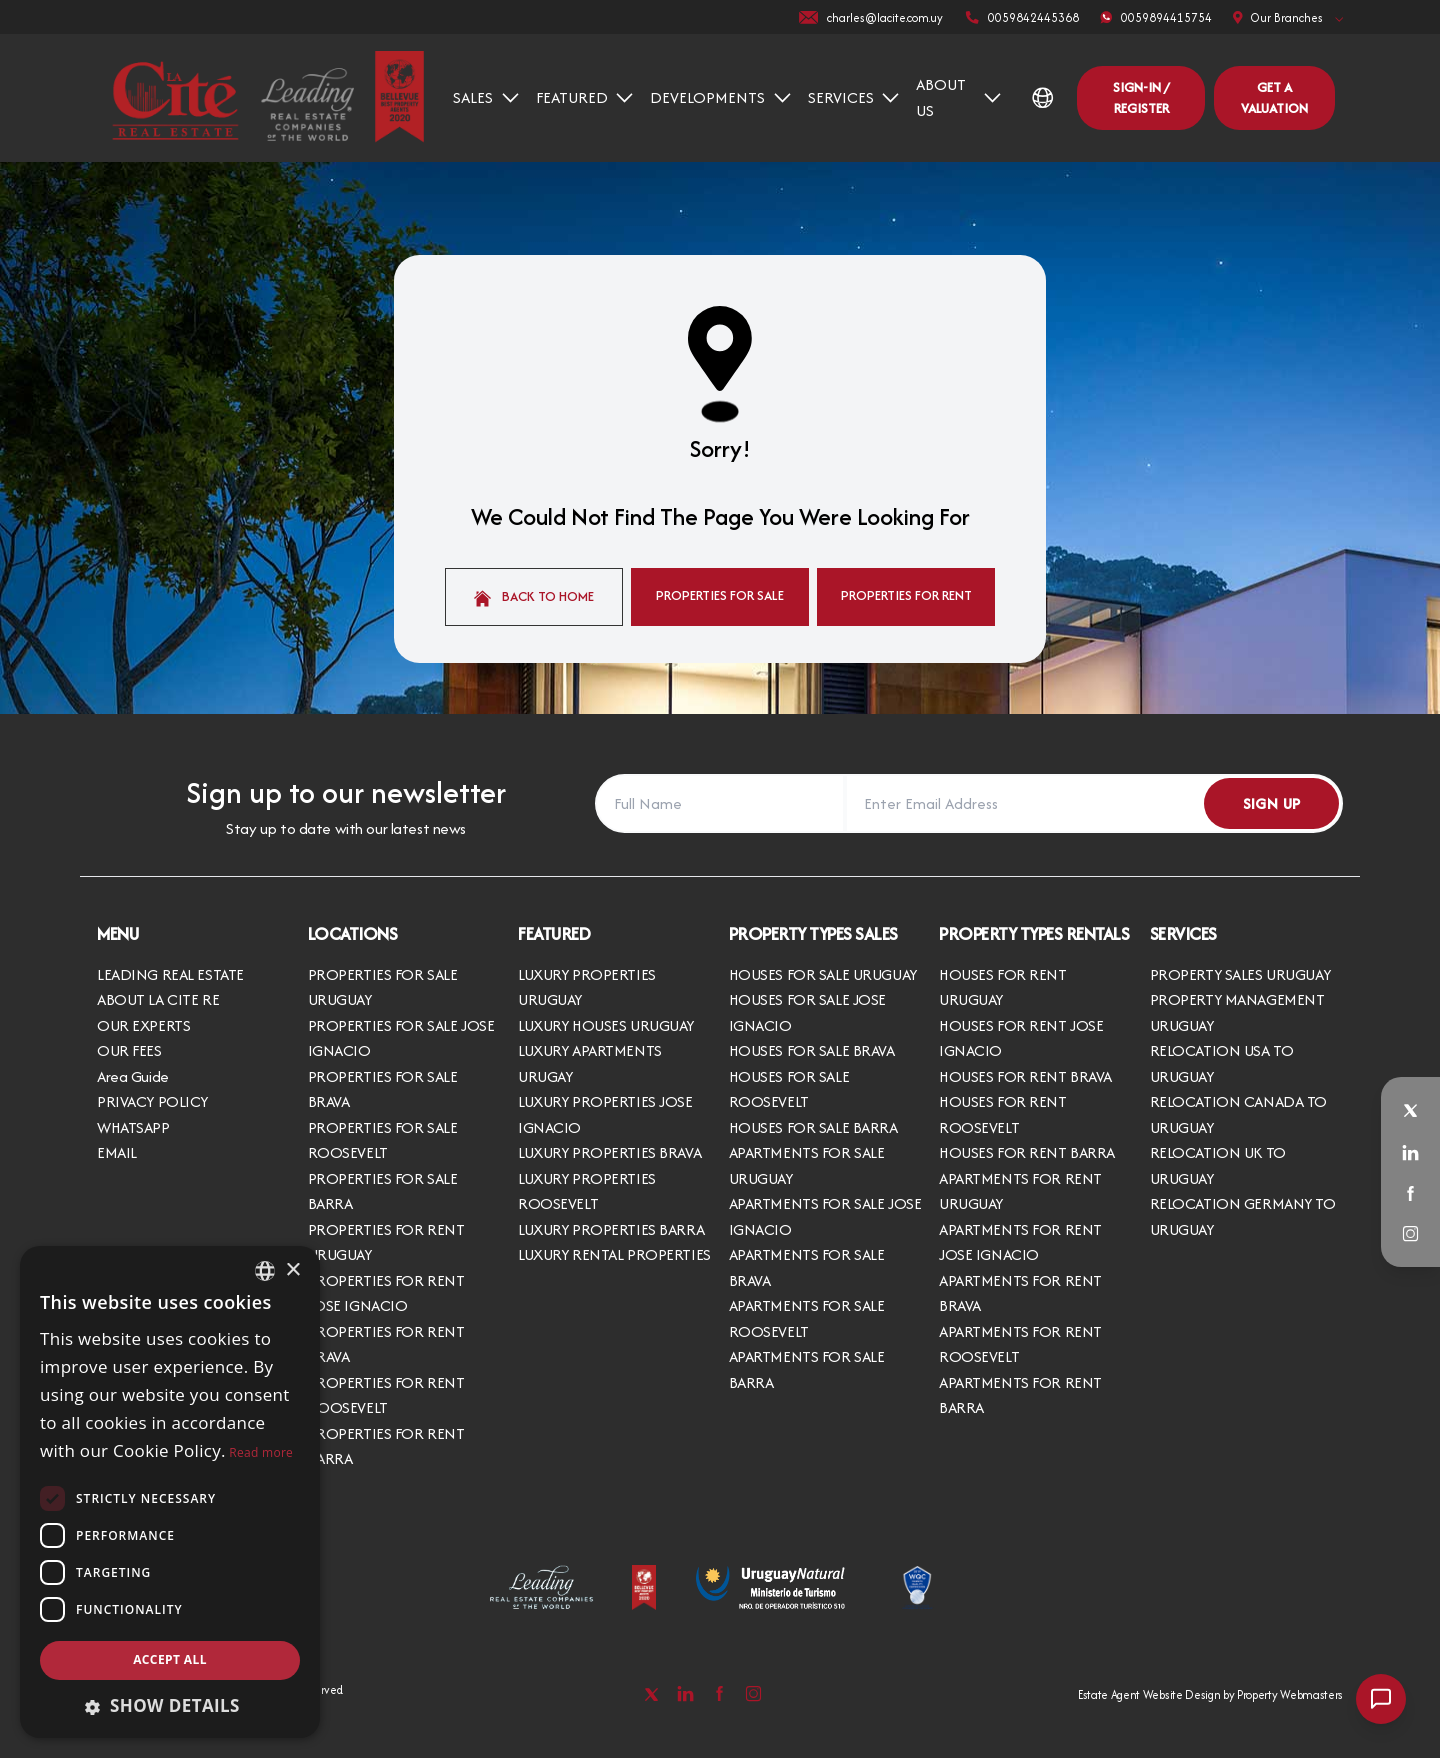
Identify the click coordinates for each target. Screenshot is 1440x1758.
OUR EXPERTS (143, 1025)
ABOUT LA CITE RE (158, 999)
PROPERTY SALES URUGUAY (1240, 974)
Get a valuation (1274, 97)
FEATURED (585, 97)
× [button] (292, 1270)
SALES (486, 97)
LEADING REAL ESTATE (170, 974)
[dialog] (170, 1492)
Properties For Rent (906, 595)
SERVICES (854, 97)
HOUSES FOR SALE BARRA (813, 1127)
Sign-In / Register (1141, 97)
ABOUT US (958, 97)
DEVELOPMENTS (720, 97)
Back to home (534, 596)
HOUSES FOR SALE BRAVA (812, 1050)
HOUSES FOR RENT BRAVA (1025, 1076)
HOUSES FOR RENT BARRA (1027, 1152)
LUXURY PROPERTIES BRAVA (609, 1152)
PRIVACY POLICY (152, 1101)
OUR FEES (129, 1050)
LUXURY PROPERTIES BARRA (611, 1229)
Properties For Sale (720, 595)
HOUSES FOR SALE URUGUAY (823, 974)
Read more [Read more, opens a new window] (261, 1452)
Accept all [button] (170, 1659)
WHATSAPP (133, 1127)
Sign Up (1272, 803)
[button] (170, 1706)
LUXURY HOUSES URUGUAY (606, 1025)
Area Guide (133, 1076)
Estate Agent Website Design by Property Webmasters (1210, 1694)
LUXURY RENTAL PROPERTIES (614, 1254)
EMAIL (117, 1152)
